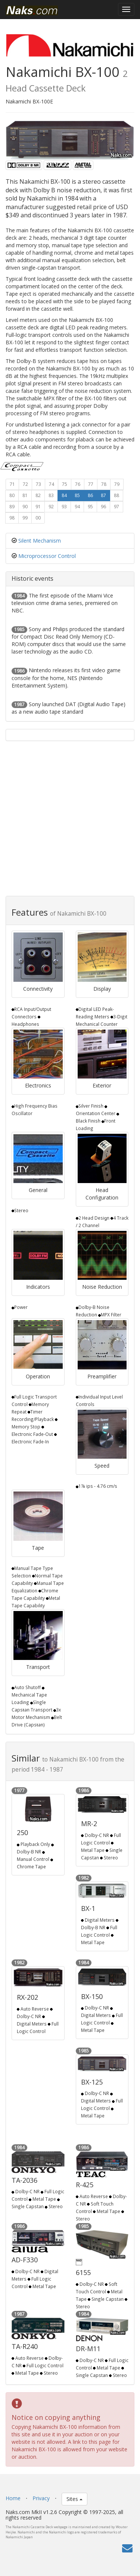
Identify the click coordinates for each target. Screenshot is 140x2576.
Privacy (41, 2498)
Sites (74, 2498)
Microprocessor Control (47, 555)
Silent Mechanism (39, 540)
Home (13, 2498)
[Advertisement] (70, 822)
